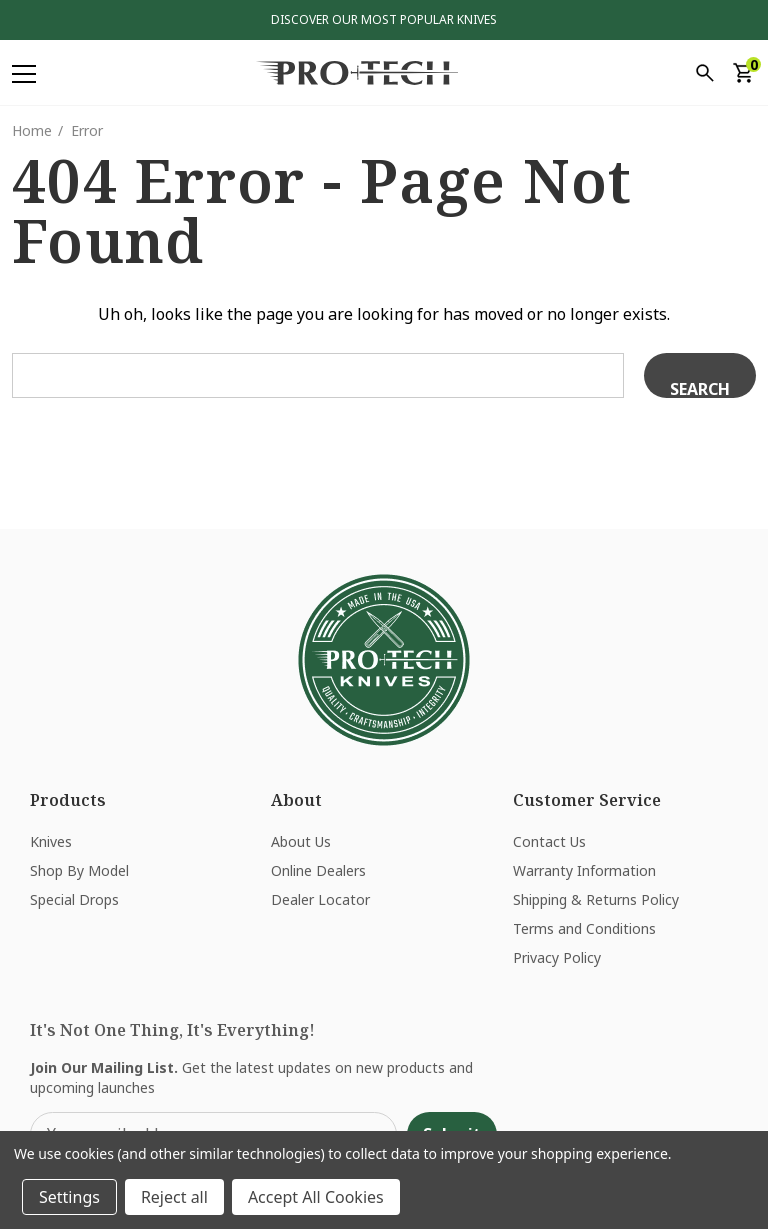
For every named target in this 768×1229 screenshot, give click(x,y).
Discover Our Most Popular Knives (384, 19)
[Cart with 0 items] (742, 72)
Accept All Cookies (316, 1197)
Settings (69, 1197)
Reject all (174, 1197)
